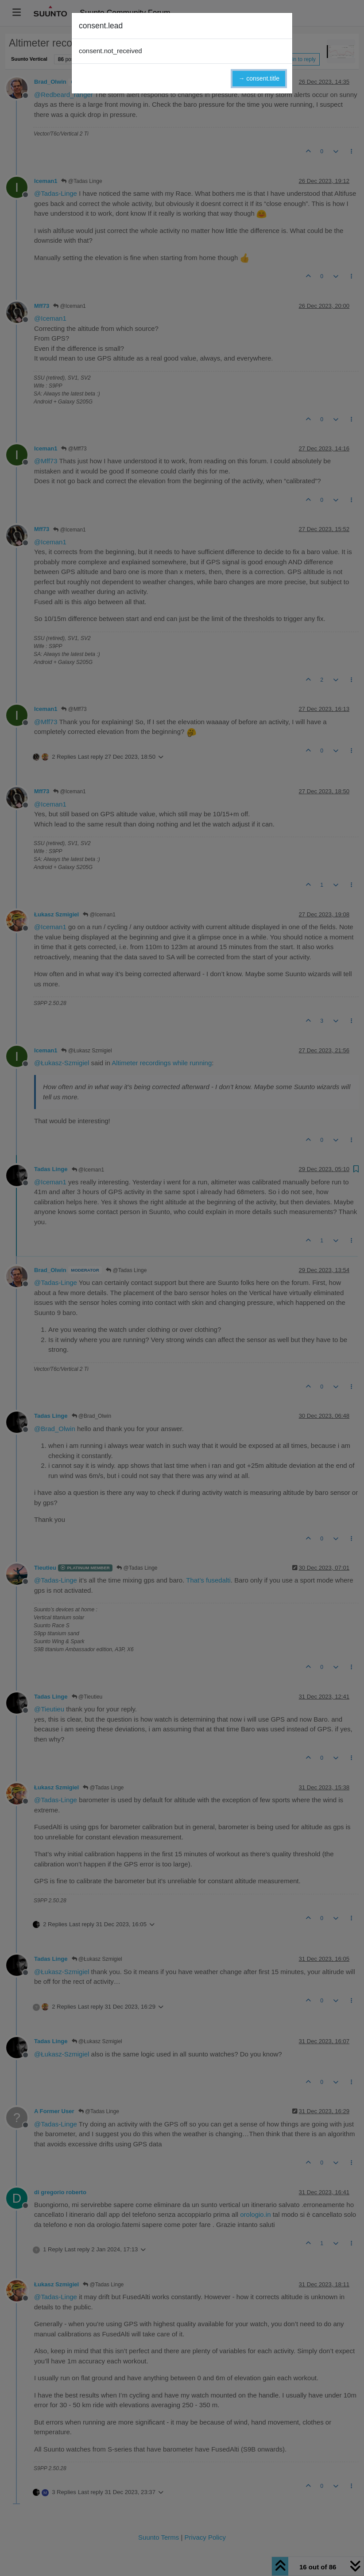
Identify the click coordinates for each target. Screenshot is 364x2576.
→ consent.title (258, 78)
